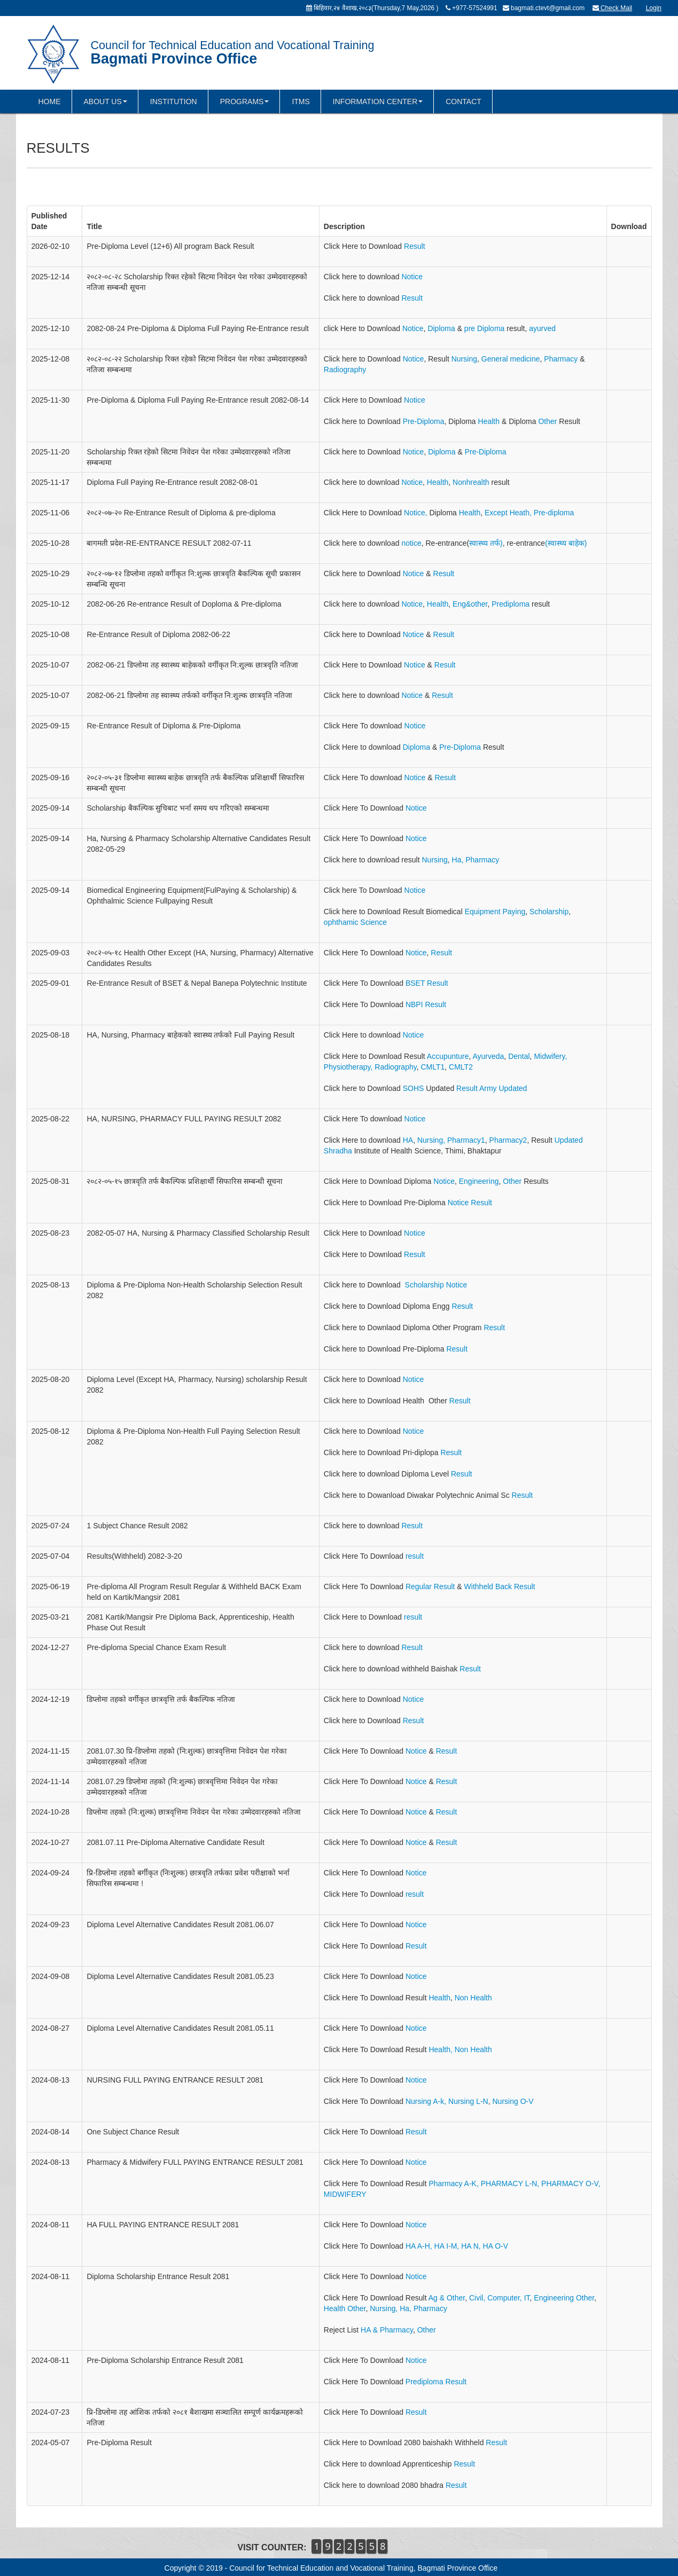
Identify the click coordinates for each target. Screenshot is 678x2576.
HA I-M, (446, 2246)
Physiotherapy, (348, 1067)
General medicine (510, 359)
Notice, (415, 512)
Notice (412, 276)
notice (411, 543)
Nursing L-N (468, 2101)
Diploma (442, 328)
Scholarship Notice (436, 1285)
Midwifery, (550, 1056)
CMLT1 (432, 1067)
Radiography (345, 369)
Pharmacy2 (508, 1140)
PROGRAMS (244, 101)
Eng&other (470, 604)
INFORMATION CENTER (378, 101)
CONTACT (463, 101)
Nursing (464, 359)
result (415, 1556)
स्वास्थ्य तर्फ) (486, 543)
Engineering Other (564, 2298)
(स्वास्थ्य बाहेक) (566, 543)
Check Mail (613, 8)
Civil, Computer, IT (499, 2298)
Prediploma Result (434, 2381)
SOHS (413, 1088)
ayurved (542, 328)
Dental (518, 1056)
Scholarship (548, 911)
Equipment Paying (495, 911)
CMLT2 (461, 1067)
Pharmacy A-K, (453, 2183)
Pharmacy (562, 359)
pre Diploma (484, 328)
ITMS (300, 101)
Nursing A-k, (427, 2101)
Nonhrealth (471, 482)
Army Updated (503, 1088)
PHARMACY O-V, (570, 2183)
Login (653, 8)
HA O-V (495, 2246)
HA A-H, (419, 2246)
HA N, (471, 2246)
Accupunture (447, 1056)
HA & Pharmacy (387, 2330)
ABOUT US (105, 101)
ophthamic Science (355, 922)
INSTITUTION (173, 101)
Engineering (479, 1181)
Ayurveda (488, 1056)
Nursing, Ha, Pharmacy (408, 2308)
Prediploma (510, 604)
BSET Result (427, 983)
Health (489, 421)
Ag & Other (446, 2298)
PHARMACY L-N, (510, 2183)
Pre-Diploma (424, 421)
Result (414, 246)
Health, (441, 2049)
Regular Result (430, 1586)
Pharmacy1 (466, 1140)
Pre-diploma (554, 512)
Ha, (457, 859)
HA (408, 1140)
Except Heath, (509, 512)
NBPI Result (426, 1004)
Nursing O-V (513, 2101)
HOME (49, 101)
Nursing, (431, 1140)
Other (548, 421)
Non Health (473, 1997)
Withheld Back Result (499, 1586)
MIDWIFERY (345, 2194)
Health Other (345, 2308)
